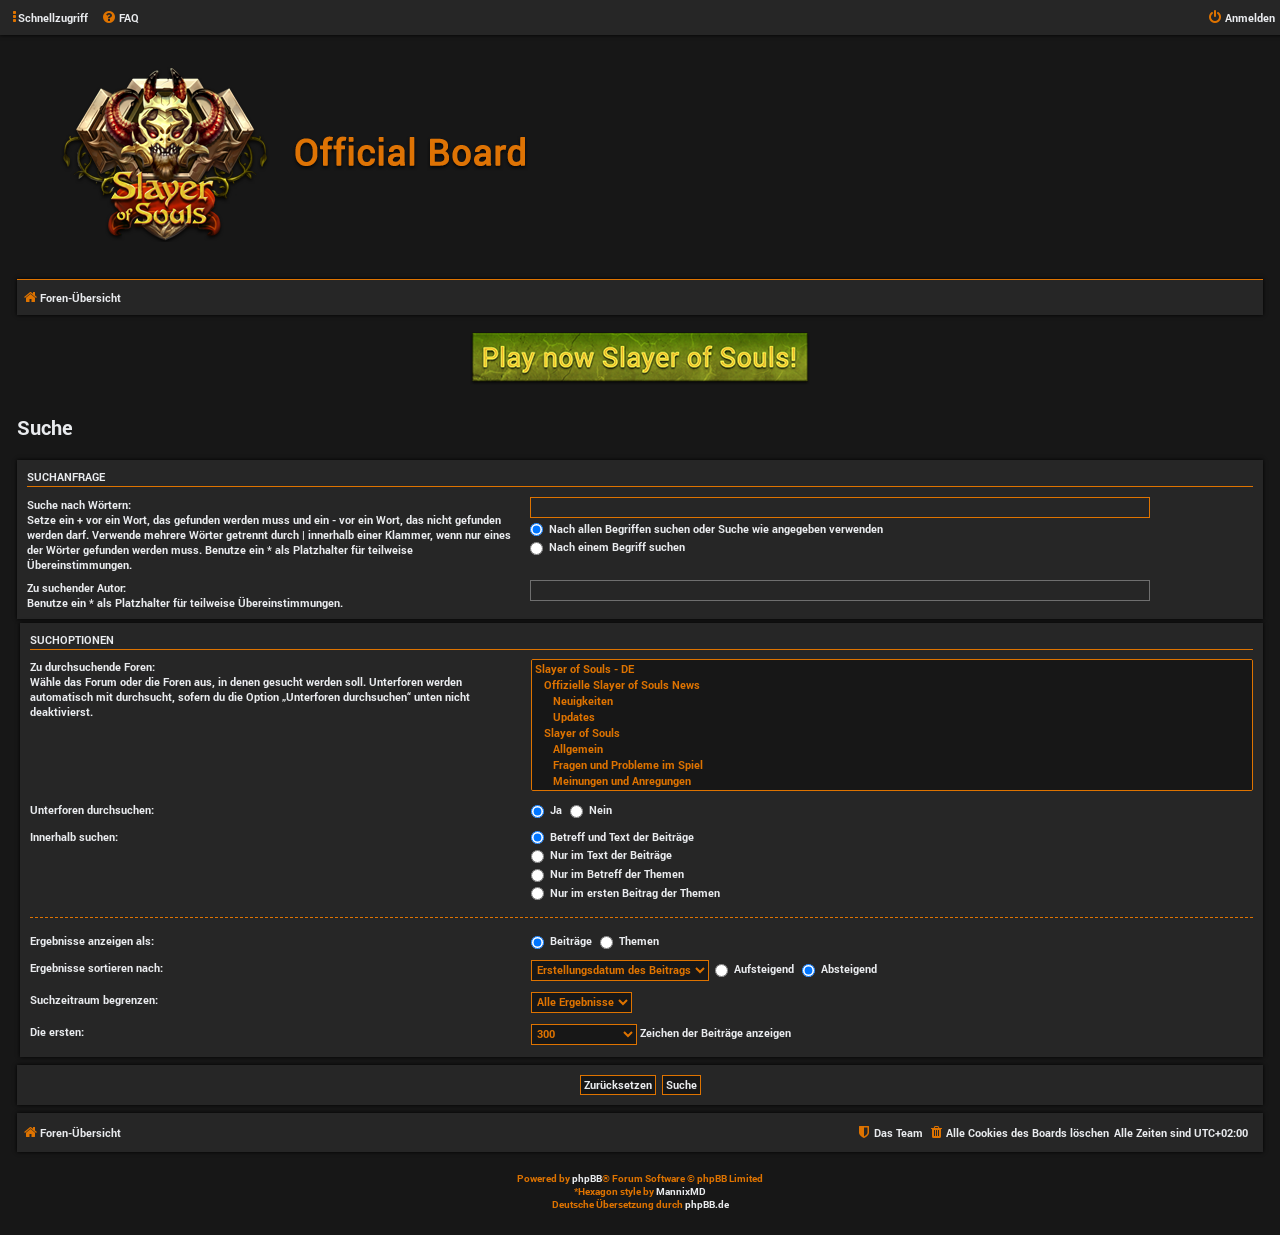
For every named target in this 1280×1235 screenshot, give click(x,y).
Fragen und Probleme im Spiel (892, 765)
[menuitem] (120, 18)
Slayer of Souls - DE (892, 669)
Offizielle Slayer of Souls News (892, 685)
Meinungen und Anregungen (892, 781)
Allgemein (892, 749)
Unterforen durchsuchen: (92, 809)
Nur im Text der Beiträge (601, 854)
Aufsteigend (754, 968)
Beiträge (561, 940)
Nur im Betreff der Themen (607, 873)
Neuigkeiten (892, 701)
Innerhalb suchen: (74, 836)
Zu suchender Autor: (76, 587)
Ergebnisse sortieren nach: (96, 967)
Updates (892, 717)
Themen (629, 940)
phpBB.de (707, 1204)
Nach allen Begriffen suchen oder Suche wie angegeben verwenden (706, 528)
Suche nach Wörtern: (79, 504)
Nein (591, 809)
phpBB (587, 1178)
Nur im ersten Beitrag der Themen (625, 892)
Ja (546, 809)
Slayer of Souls (892, 733)
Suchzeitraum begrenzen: (94, 999)
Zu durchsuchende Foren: (92, 666)
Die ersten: (57, 1031)
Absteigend (839, 968)
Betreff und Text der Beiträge (612, 836)
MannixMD (681, 1191)
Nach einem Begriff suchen (607, 546)
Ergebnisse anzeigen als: (92, 940)
